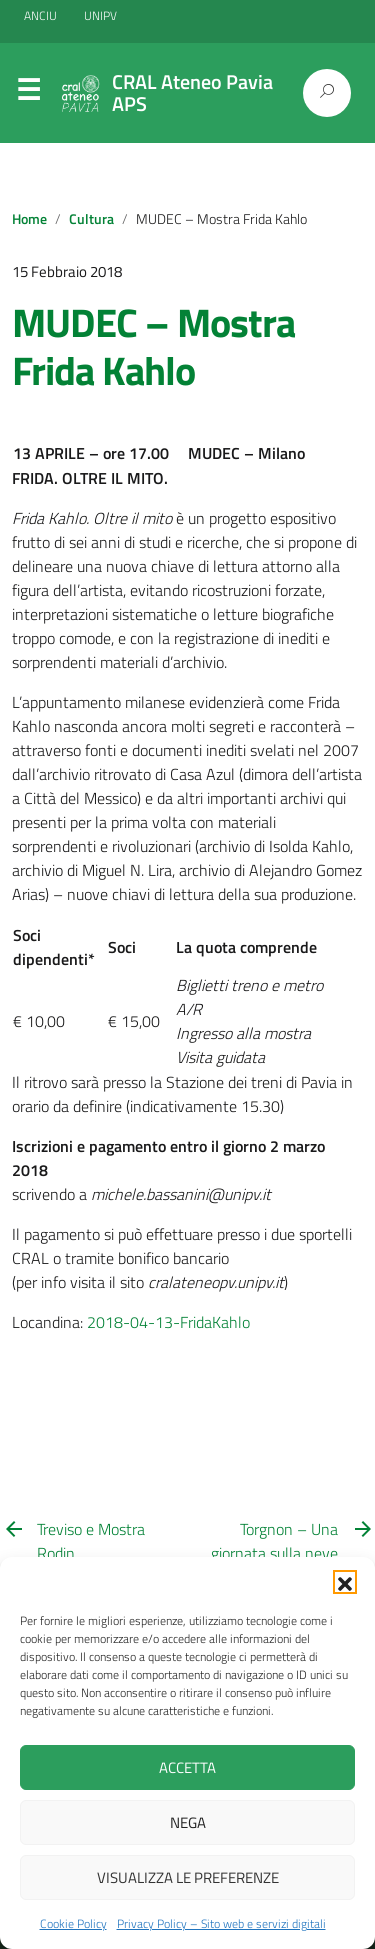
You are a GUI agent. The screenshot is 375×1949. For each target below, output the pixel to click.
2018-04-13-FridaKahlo (168, 1322)
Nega (188, 1822)
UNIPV (100, 15)
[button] (345, 1582)
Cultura (91, 219)
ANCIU (42, 15)
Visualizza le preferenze (188, 1877)
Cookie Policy (73, 1923)
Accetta (187, 1767)
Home (29, 219)
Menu (28, 94)
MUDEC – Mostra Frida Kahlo (153, 346)
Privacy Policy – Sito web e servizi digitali (221, 1923)
